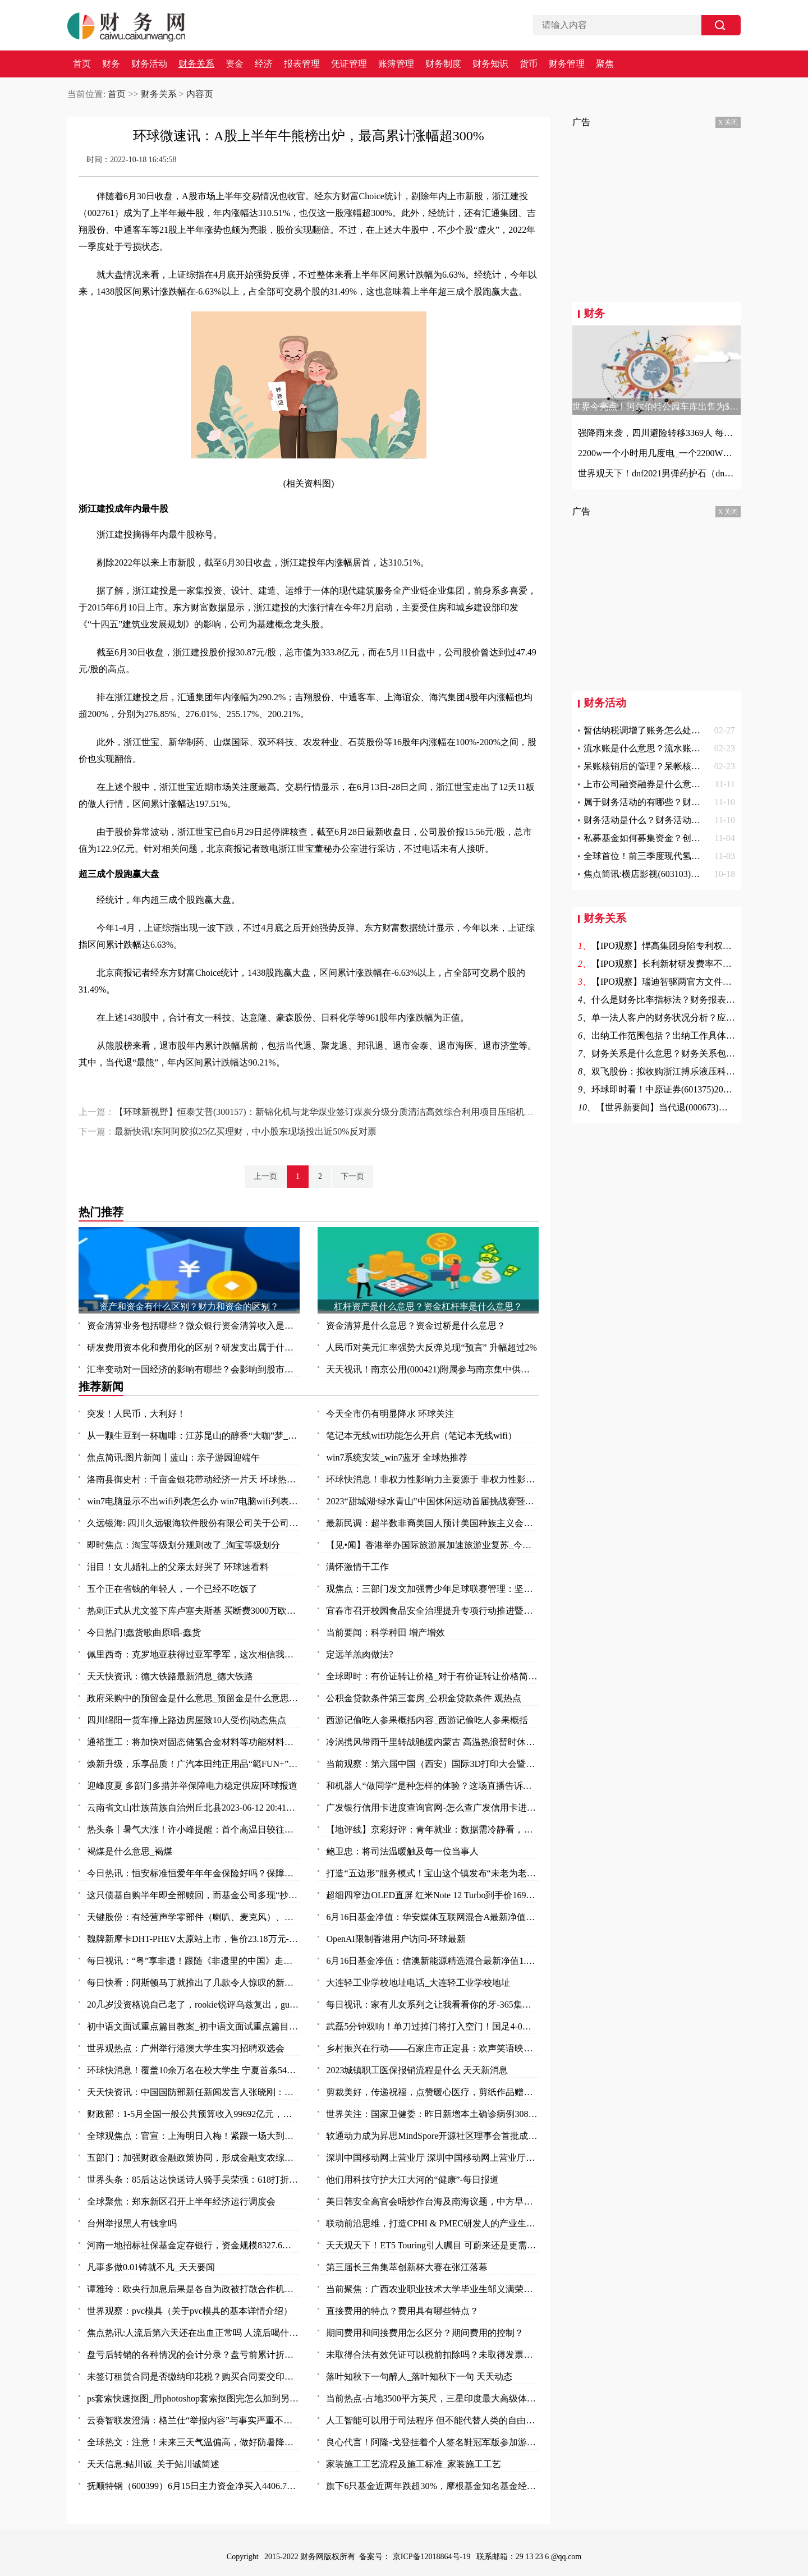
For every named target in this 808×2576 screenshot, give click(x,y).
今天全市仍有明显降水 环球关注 (390, 1413)
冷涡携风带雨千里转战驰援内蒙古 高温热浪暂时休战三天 (432, 1742)
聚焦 (605, 63)
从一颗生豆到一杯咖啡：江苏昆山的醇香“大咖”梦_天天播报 (193, 1435)
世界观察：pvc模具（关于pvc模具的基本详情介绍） (189, 2311)
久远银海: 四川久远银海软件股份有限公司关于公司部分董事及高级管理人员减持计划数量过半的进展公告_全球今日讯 (193, 1523)
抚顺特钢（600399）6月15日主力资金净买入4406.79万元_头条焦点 (193, 2486)
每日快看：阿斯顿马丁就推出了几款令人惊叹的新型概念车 (193, 1982)
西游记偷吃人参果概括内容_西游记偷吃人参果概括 (427, 1720)
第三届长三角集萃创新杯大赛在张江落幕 (407, 2267)
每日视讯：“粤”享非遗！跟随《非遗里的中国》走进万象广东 (193, 1961)
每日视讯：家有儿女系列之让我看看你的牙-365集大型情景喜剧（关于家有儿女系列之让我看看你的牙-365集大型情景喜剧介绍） (432, 2004)
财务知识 (490, 63)
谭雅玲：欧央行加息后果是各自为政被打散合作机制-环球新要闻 (193, 2289)
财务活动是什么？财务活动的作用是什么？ (669, 820)
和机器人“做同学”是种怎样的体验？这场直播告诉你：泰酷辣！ (432, 1785)
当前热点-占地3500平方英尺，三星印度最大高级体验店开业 (432, 2398)
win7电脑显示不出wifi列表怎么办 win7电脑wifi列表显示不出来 (193, 1501)
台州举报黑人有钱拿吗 (132, 2223)
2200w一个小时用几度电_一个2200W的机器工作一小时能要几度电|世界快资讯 (656, 453)
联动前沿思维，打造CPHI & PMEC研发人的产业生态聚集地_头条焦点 (432, 2223)
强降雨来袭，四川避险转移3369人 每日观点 (656, 433)
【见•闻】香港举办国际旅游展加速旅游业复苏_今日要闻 (432, 1545)
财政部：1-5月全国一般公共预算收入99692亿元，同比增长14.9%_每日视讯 (193, 2114)
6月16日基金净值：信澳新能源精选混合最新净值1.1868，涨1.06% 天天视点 (432, 1961)
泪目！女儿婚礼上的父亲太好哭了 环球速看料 (178, 1567)
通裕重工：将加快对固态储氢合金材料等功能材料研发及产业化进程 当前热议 (193, 1742)
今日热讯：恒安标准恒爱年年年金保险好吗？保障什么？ (193, 1873)
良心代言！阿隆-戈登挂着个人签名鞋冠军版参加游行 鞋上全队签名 (432, 2442)
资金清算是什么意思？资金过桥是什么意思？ (416, 1325)
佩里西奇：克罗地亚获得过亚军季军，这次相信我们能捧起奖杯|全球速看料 (193, 1654)
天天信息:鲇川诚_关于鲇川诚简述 (153, 2464)
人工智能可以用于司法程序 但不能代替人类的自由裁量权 (432, 2420)
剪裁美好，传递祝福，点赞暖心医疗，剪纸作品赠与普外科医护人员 (432, 2092)
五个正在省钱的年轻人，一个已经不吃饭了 (172, 1589)
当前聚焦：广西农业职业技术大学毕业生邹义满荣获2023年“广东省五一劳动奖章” (432, 2289)
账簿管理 (396, 63)
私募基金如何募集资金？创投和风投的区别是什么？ (687, 838)
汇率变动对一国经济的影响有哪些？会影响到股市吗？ (193, 1369)
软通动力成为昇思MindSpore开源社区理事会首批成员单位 (432, 2136)
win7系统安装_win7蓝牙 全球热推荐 (396, 1457)
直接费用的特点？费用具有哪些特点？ (402, 2311)
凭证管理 (349, 63)
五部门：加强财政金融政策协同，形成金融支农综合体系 (193, 2157)
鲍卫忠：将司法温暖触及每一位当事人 (402, 1851)
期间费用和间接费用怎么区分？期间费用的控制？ (425, 2333)
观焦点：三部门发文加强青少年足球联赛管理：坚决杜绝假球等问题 (432, 1589)
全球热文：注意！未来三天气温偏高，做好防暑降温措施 (193, 2442)
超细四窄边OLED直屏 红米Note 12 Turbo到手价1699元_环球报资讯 (432, 1895)
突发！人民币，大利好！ (136, 1413)
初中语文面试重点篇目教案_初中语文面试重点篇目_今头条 (193, 2026)
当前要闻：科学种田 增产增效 (385, 1632)
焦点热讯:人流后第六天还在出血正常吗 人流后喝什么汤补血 (193, 2333)
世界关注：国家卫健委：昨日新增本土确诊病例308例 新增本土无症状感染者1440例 (432, 2114)
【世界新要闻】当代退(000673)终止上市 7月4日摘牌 (699, 1107)
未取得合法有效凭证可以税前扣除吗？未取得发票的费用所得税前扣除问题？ (432, 2354)
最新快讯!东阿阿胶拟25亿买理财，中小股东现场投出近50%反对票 (245, 1131)
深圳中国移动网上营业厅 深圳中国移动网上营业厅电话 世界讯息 (432, 2157)
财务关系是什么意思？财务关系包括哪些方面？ (685, 1053)
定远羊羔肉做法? (359, 1654)
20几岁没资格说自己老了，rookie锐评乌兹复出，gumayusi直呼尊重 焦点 (193, 2004)
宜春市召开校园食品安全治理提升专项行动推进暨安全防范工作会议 (432, 1610)
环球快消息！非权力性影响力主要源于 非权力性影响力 (432, 1479)
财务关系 (196, 63)
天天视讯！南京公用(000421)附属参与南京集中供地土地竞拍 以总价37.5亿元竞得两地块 (432, 1369)
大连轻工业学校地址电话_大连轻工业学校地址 (418, 1982)
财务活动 (149, 63)
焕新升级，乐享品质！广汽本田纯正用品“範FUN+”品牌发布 (193, 1764)
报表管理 (302, 63)
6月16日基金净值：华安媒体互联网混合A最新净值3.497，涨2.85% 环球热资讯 (432, 1917)
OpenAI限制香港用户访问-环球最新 (396, 1939)
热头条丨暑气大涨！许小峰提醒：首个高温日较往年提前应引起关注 (193, 1829)
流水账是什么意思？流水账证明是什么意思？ (673, 748)
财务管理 (567, 63)
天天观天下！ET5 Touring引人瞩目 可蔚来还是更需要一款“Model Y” (432, 2245)
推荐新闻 (101, 1386)
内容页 (199, 94)
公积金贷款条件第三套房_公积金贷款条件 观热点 (423, 1698)
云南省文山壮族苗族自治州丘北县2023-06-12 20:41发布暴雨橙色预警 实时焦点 (193, 1807)
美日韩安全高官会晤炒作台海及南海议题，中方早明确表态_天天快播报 (432, 2201)
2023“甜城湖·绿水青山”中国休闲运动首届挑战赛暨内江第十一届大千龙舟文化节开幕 (432, 1501)
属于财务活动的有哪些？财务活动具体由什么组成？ (687, 802)
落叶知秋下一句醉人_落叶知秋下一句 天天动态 (419, 2376)
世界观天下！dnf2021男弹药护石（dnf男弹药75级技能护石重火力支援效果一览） (656, 473)
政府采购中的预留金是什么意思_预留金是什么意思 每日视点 (193, 1698)
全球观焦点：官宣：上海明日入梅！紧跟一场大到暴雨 (193, 2136)
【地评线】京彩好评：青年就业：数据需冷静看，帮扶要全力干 (432, 1829)
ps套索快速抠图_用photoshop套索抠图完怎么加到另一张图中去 (193, 2398)
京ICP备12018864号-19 (432, 2556)
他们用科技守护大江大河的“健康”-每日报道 (412, 2179)
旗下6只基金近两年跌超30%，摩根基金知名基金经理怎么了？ (432, 2486)
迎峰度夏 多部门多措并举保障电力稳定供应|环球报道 (192, 1785)
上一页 (265, 1176)
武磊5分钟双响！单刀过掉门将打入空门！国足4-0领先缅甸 (432, 2026)
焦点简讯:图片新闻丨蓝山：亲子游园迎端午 (173, 1457)
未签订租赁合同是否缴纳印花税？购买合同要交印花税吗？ (193, 2376)
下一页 (352, 1176)
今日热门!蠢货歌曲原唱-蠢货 (144, 1632)
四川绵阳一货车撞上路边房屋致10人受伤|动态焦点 (186, 1720)
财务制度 (443, 63)
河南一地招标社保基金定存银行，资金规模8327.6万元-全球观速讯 (193, 2245)
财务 (111, 63)
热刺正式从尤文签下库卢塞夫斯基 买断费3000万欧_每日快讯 (193, 1610)
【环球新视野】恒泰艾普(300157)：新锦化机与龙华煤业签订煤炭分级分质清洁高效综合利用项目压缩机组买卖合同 (342, 1112)
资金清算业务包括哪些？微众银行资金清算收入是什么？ (193, 1325)
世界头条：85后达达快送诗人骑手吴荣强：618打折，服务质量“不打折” (193, 2179)
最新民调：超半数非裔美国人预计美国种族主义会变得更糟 (432, 1523)
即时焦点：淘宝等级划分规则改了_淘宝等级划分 (183, 1545)
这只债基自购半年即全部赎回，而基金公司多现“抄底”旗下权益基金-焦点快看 (193, 1895)
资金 (235, 63)
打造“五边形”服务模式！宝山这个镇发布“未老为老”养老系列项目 (432, 1873)
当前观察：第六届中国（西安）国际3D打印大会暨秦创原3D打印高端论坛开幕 (432, 1764)
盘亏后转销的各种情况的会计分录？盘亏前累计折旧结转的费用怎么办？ (193, 2354)
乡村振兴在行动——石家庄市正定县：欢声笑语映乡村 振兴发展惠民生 (432, 2048)
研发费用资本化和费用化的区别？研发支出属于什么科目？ (193, 1347)
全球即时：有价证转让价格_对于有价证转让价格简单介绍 (432, 1676)
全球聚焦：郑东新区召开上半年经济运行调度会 (181, 2201)
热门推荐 (101, 1212)
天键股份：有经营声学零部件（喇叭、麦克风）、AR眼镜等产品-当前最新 (193, 1917)
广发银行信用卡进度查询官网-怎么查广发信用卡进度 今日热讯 (432, 1807)
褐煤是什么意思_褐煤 (129, 1851)
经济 (264, 63)
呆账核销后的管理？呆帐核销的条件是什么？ (673, 766)
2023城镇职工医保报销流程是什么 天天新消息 (417, 2070)
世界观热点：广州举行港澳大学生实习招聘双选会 (185, 2048)
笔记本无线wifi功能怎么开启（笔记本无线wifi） (421, 1435)
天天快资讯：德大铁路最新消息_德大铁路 (170, 1676)
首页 (82, 63)
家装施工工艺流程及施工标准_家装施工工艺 (413, 2464)
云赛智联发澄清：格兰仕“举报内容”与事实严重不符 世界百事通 (193, 2420)
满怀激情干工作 (357, 1567)
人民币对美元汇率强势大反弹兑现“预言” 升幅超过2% (431, 1347)
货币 (529, 63)
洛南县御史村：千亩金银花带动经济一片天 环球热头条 (193, 1479)
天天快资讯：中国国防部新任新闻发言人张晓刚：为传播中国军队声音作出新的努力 (193, 2092)
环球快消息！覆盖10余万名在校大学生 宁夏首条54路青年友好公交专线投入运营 (193, 2070)
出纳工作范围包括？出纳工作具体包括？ (672, 1035)
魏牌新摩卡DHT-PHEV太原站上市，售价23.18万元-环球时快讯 (193, 1939)
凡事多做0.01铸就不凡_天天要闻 (151, 2267)
